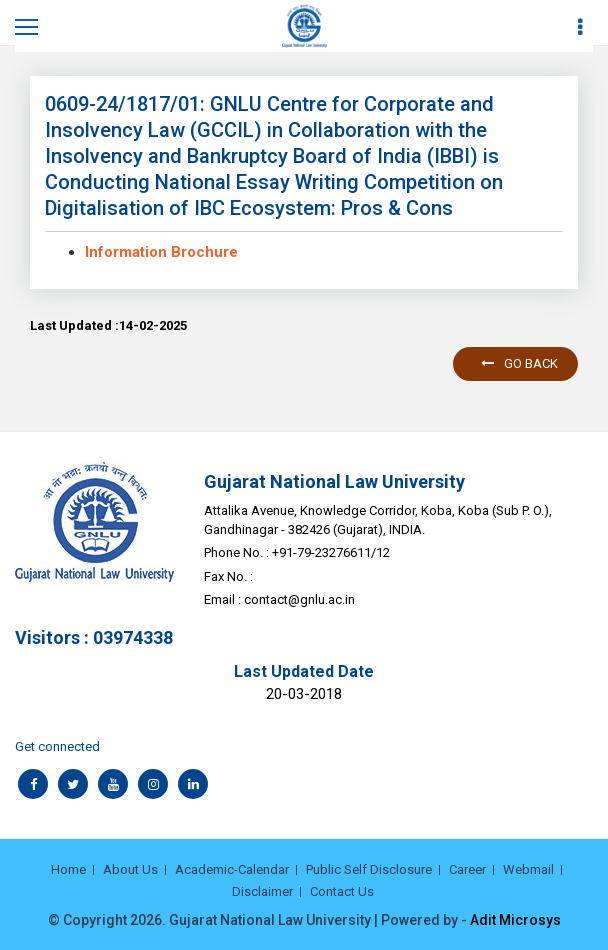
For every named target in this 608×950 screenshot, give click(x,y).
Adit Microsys (515, 920)
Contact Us (342, 891)
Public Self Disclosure (369, 869)
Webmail (528, 869)
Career (467, 869)
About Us (130, 869)
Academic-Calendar (232, 869)
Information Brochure (161, 252)
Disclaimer (262, 891)
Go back (519, 363)
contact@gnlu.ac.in (299, 599)
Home (68, 869)
